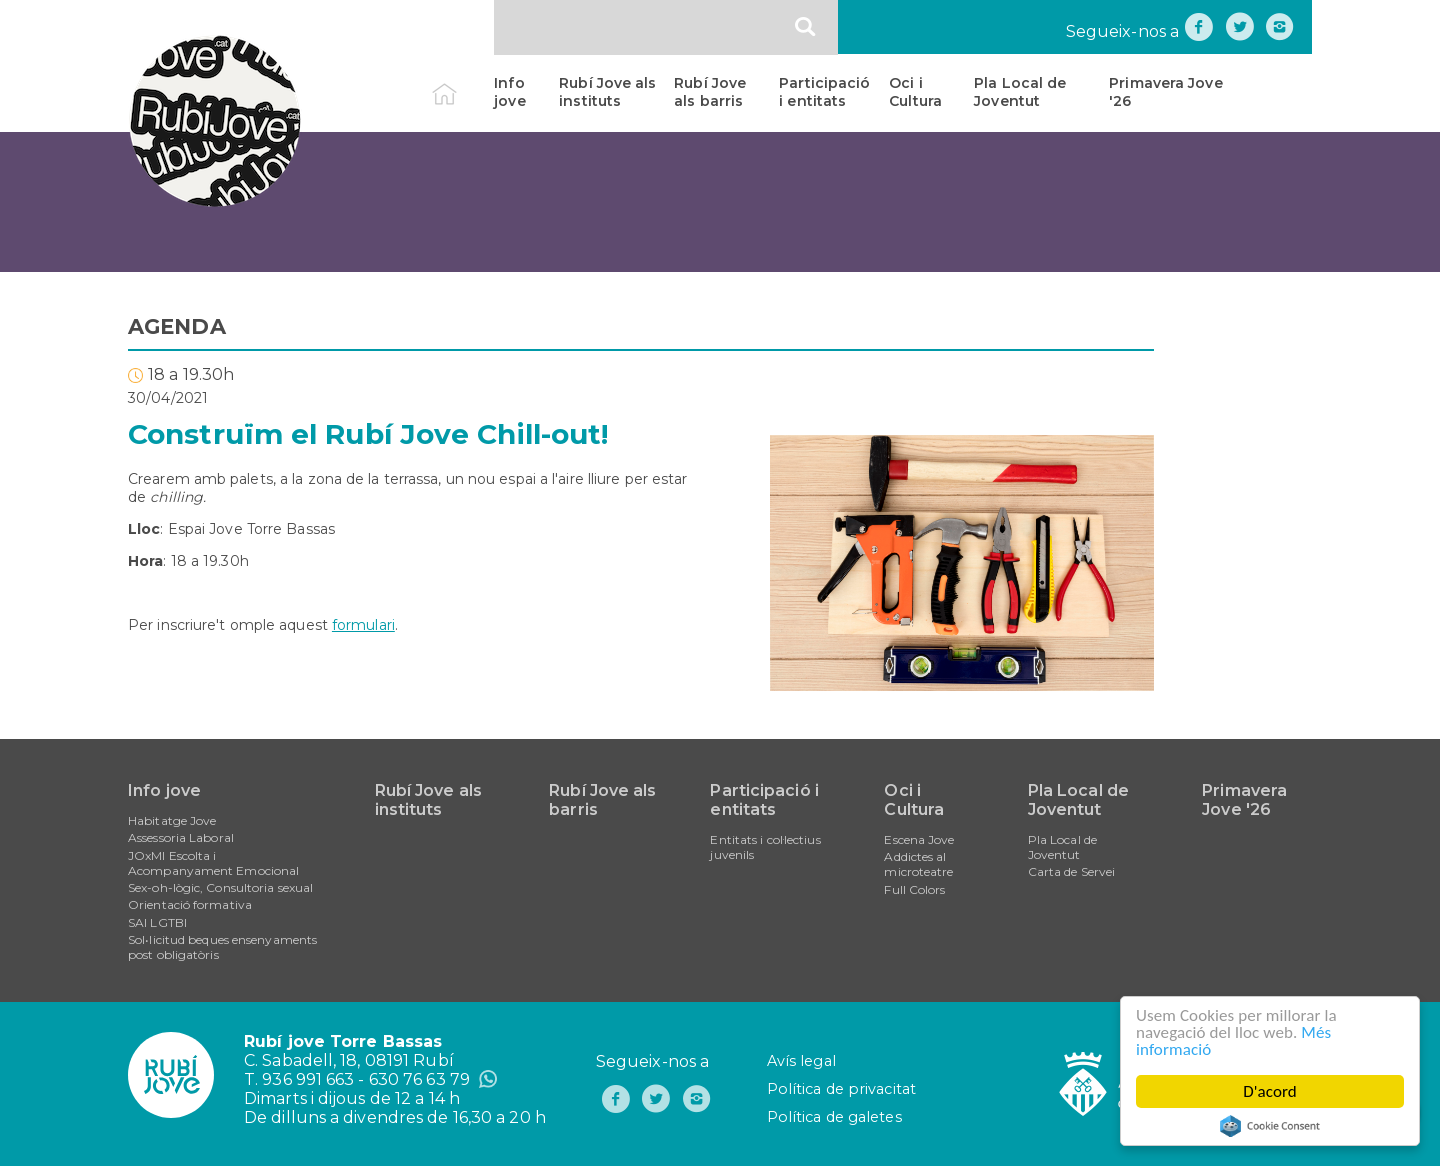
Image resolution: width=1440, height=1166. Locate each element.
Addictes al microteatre (918, 864)
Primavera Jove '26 (1165, 92)
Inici (461, 83)
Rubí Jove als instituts (607, 92)
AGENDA (177, 326)
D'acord (1270, 1091)
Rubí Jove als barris (710, 92)
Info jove (509, 92)
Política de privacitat (841, 1089)
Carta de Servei (1072, 871)
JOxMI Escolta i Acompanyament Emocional (213, 863)
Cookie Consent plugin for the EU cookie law (1270, 1126)
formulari (363, 625)
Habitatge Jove (172, 820)
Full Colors (914, 889)
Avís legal (801, 1061)
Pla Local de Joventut (1020, 92)
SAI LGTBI (157, 922)
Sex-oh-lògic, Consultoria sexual (220, 887)
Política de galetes (834, 1117)
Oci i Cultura (915, 92)
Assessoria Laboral (181, 837)
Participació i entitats (824, 92)
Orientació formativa (190, 904)
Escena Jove (919, 839)
